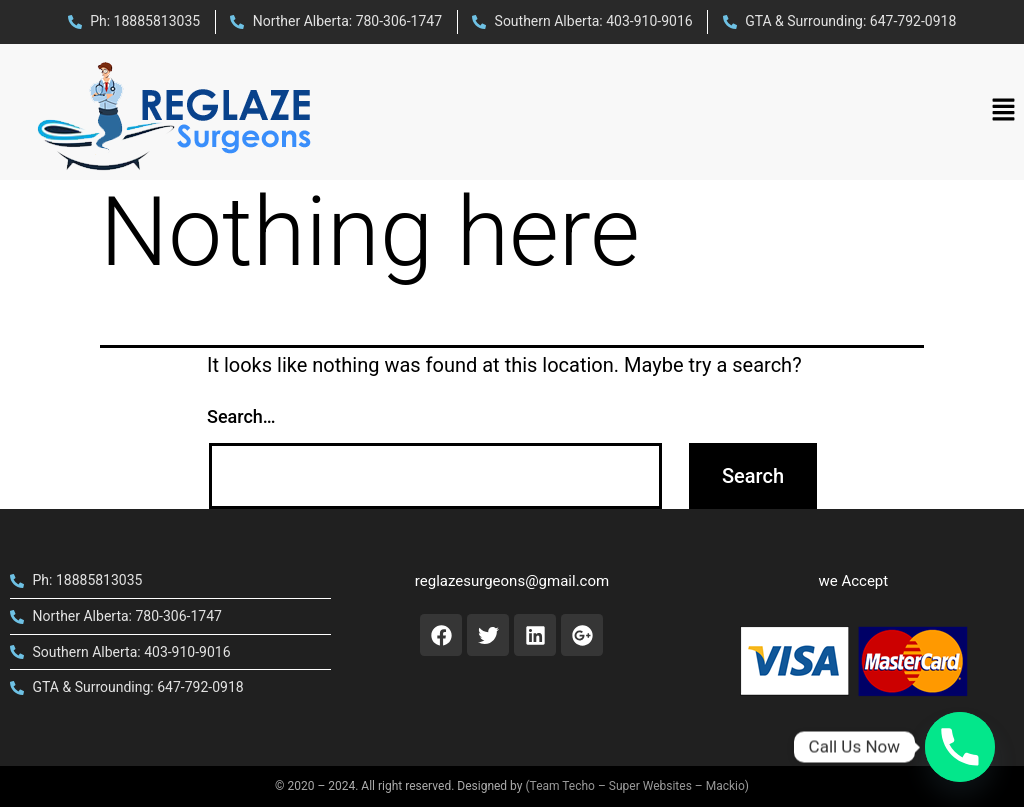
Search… (241, 416)
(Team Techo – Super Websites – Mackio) (637, 786)
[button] (1004, 112)
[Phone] (960, 747)
